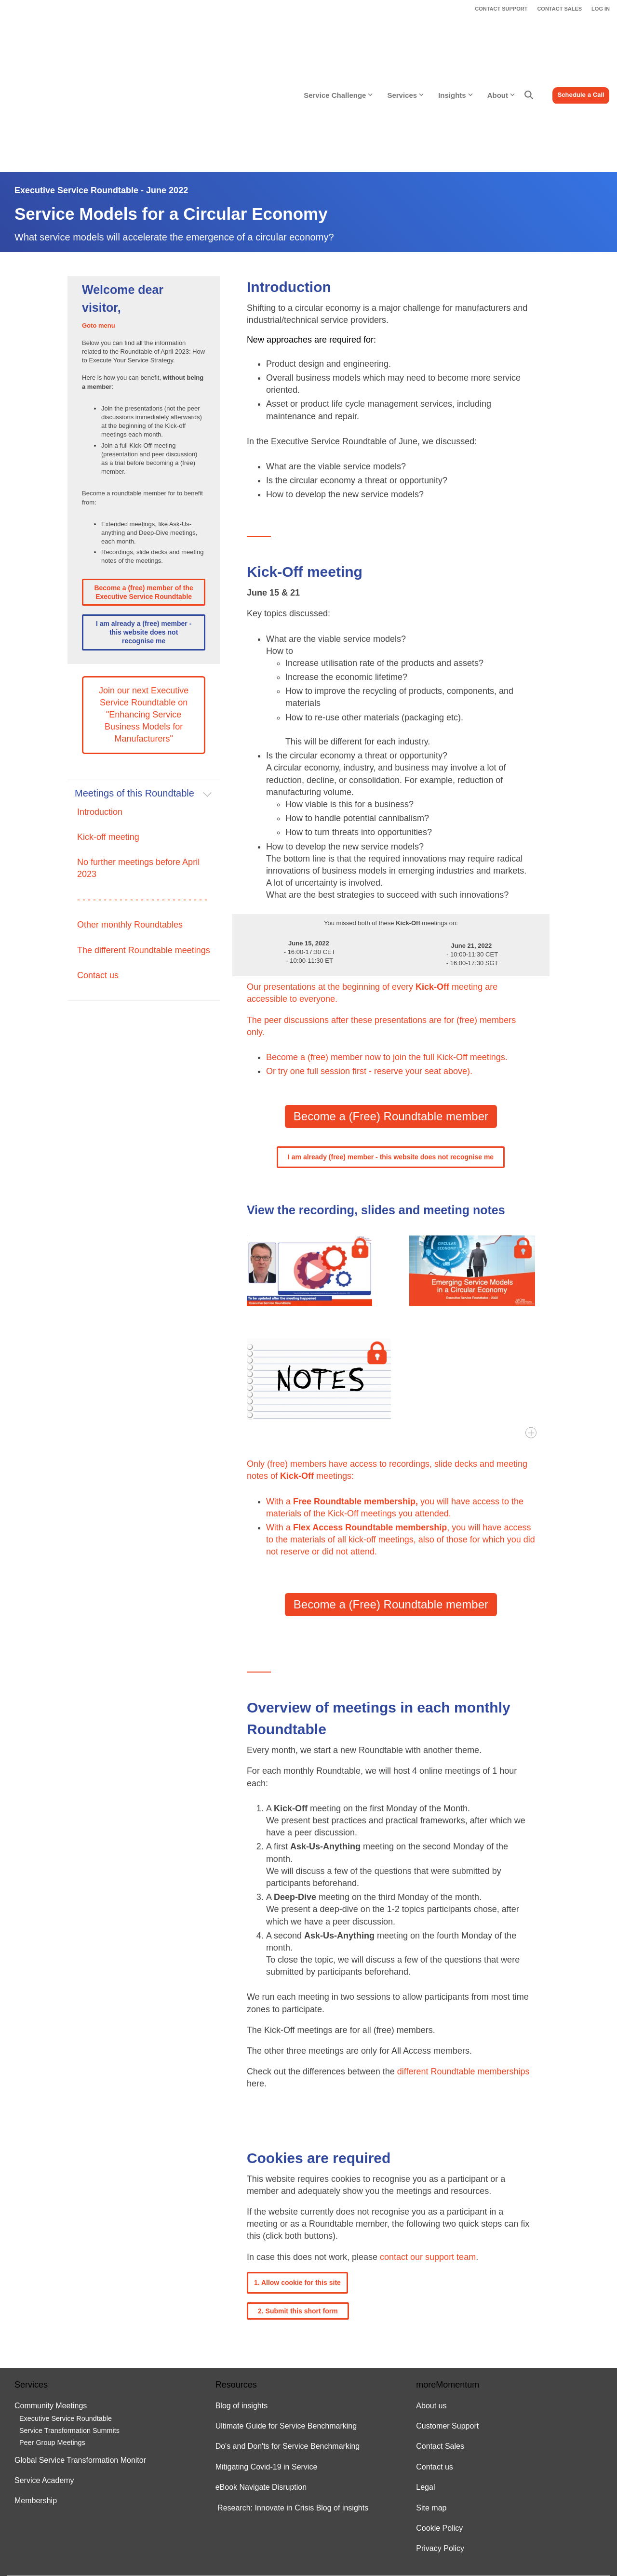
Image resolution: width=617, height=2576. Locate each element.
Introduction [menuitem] (99, 709)
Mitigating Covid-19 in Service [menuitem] (266, 2364)
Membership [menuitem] (36, 2398)
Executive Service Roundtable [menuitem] (65, 2315)
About (501, 44)
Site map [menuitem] (431, 2405)
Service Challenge (338, 44)
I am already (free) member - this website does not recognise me (391, 1054)
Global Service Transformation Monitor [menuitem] (80, 2357)
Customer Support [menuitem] (447, 2323)
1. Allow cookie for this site (297, 2179)
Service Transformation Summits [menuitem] (69, 2328)
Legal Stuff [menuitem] (28, 2529)
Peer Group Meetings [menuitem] (52, 2340)
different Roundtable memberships (463, 1969)
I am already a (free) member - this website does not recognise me (143, 529)
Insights (455, 44)
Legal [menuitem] (425, 2384)
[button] (593, 2490)
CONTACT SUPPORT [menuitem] (501, 9)
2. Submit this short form (298, 2208)
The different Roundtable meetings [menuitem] (143, 847)
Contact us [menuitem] (98, 872)
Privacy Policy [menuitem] (440, 2446)
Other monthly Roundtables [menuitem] (130, 822)
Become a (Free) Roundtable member (391, 1013)
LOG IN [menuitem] (600, 9)
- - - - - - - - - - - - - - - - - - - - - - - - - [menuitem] (142, 796)
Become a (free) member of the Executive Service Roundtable (143, 489)
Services (405, 44)
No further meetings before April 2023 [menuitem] (138, 765)
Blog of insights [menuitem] (241, 2302)
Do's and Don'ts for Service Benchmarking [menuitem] (287, 2343)
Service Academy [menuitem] (44, 2377)
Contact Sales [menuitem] (440, 2343)
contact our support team (428, 2154)
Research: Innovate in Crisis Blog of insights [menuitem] (292, 2405)
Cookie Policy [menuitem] (439, 2425)
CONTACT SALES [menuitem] (559, 9)
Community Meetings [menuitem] (50, 2302)
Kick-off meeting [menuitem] (108, 734)
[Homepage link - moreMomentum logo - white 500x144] (74, 2514)
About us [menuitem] (431, 2302)
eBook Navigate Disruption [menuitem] (261, 2384)
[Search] (529, 43)
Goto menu (98, 222)
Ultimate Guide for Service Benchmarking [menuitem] (286, 2323)
